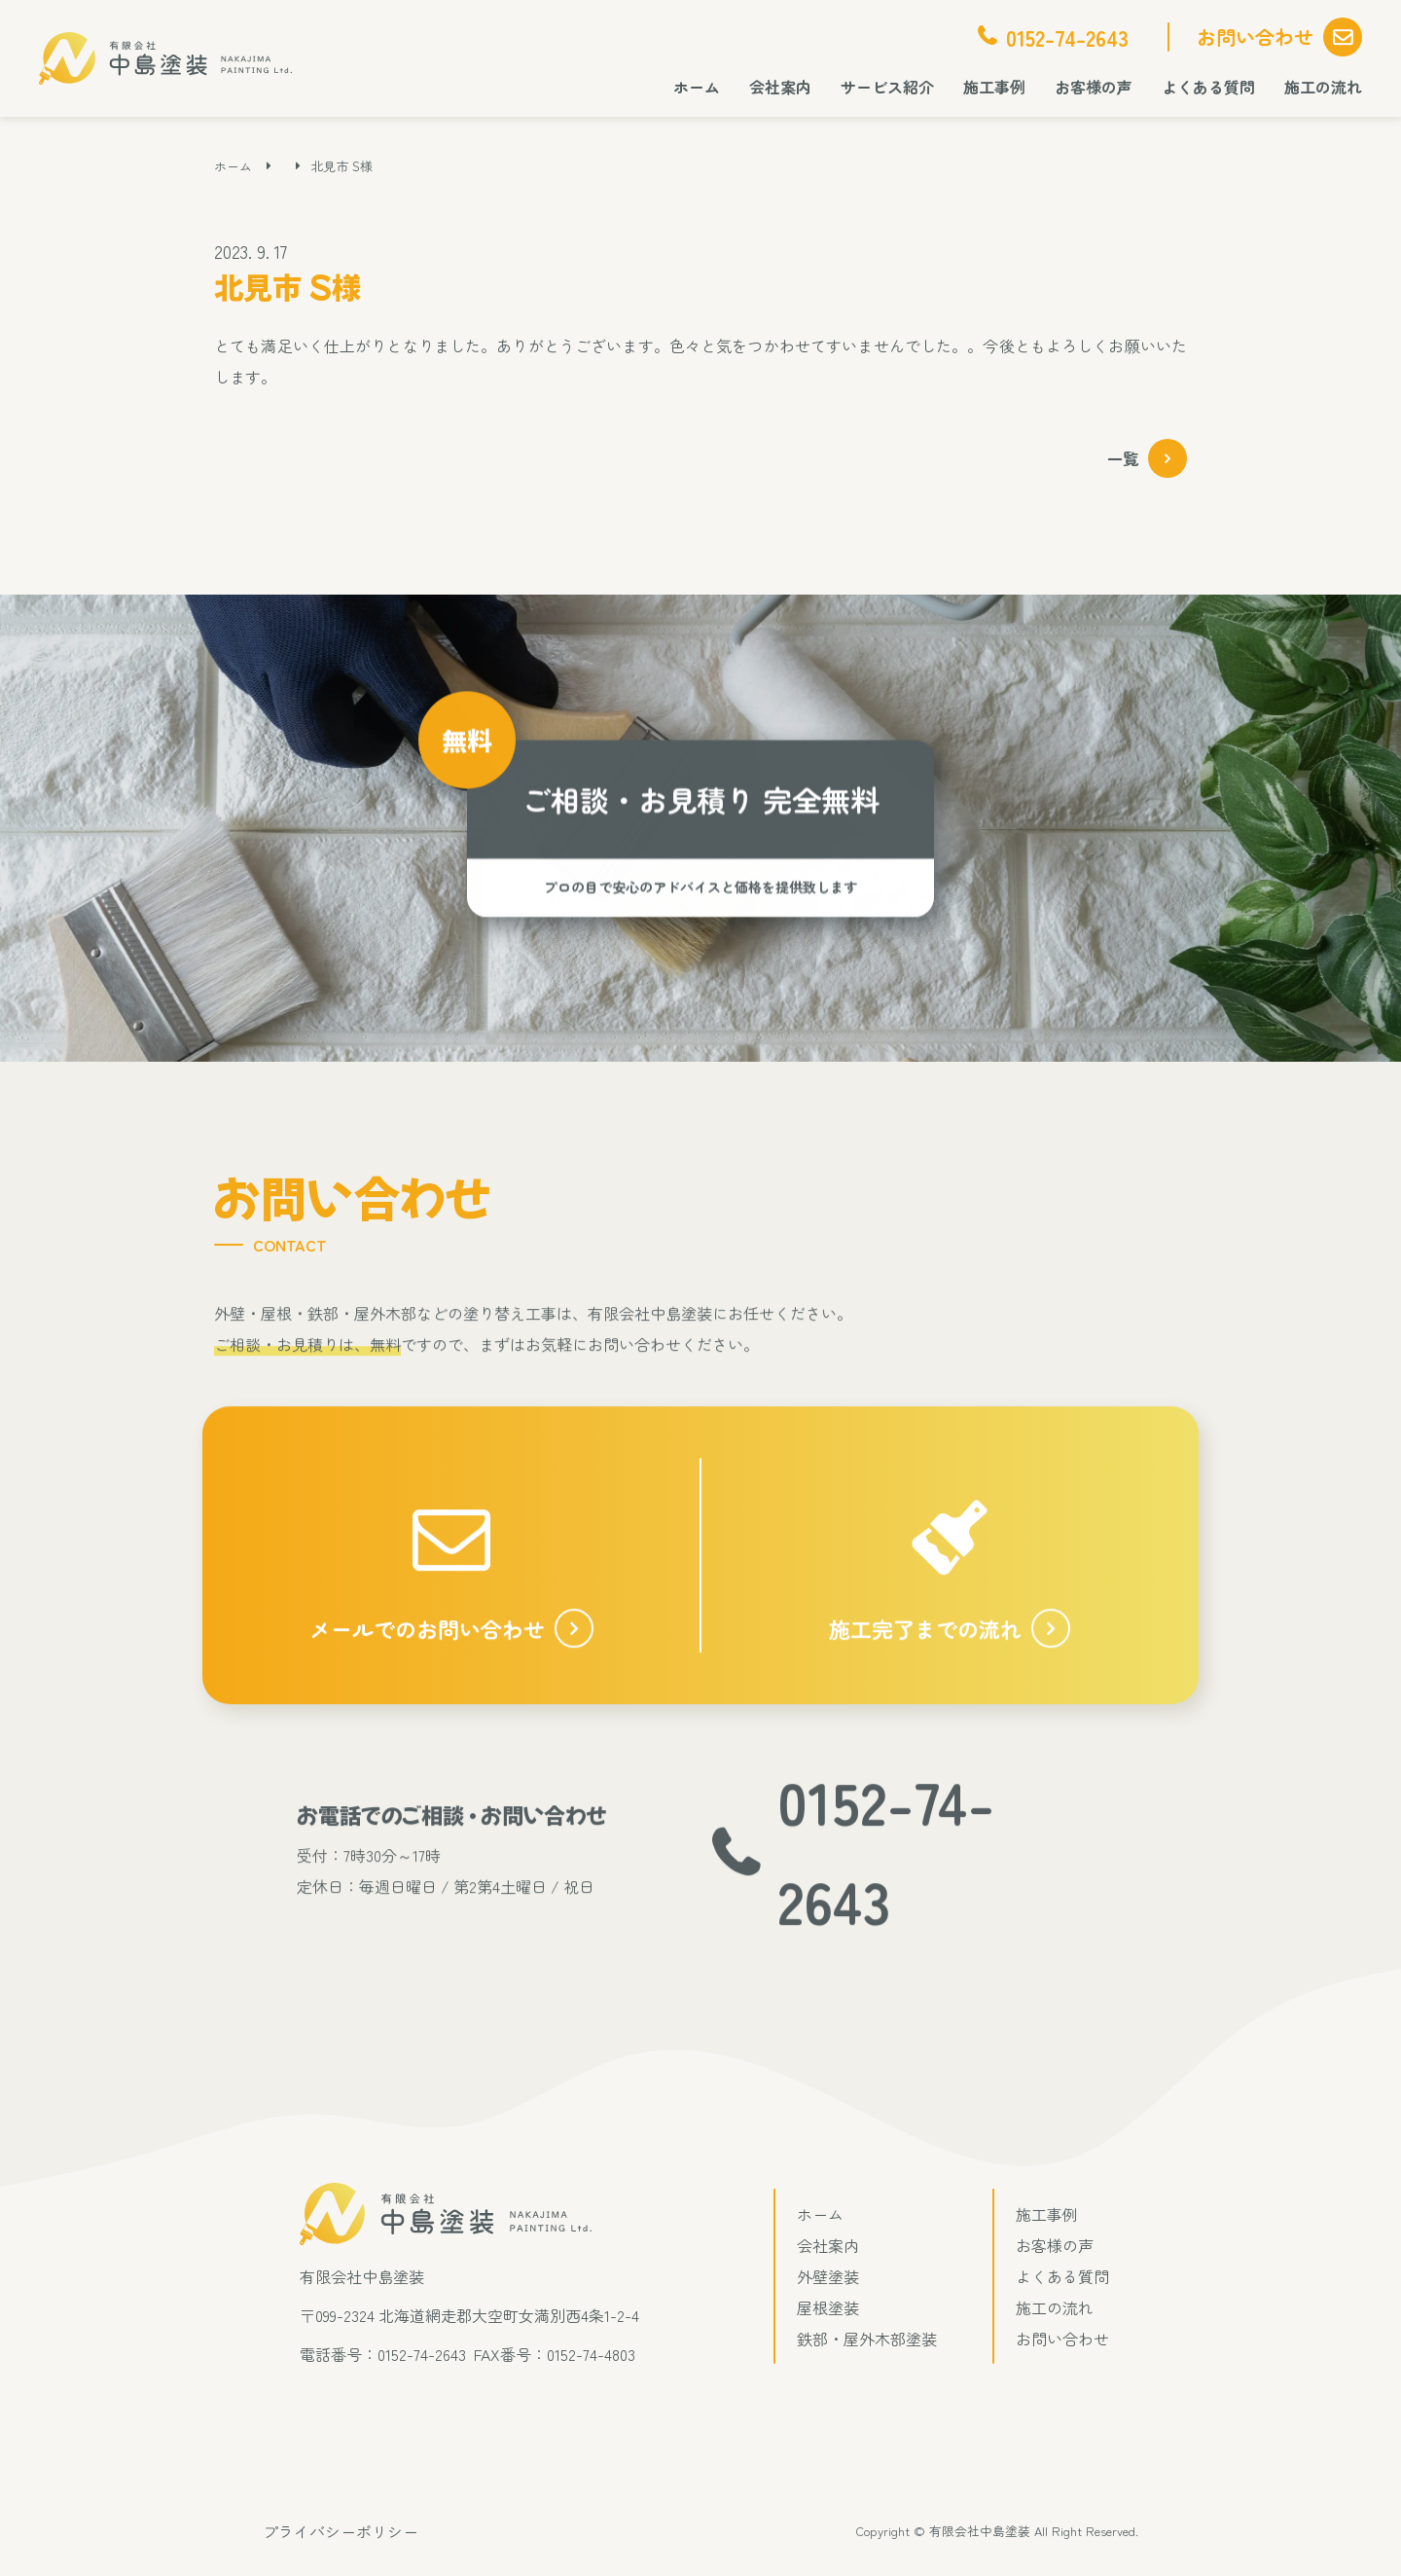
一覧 (1122, 458)
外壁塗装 (828, 2276)
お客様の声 (1093, 86)
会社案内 (780, 86)
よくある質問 (1208, 86)
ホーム (696, 86)
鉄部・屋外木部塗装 (867, 2338)
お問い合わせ (1255, 36)
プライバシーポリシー (340, 2531)
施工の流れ (1323, 86)
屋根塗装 (828, 2307)
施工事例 (994, 86)
